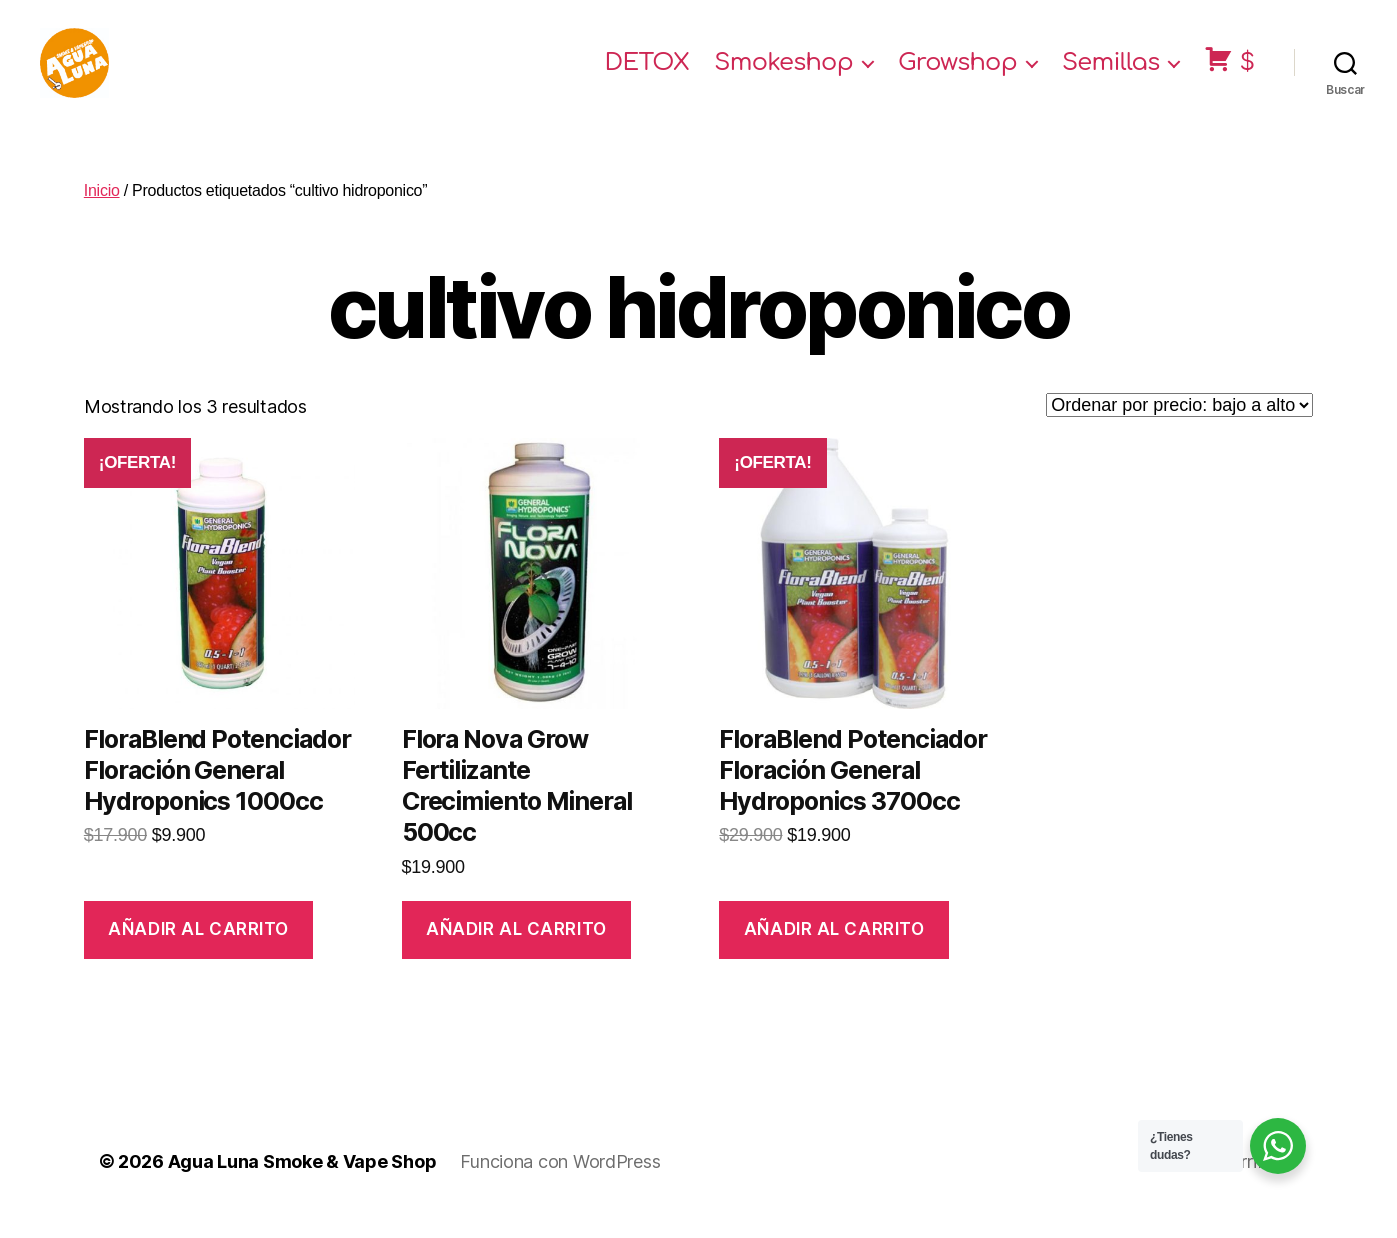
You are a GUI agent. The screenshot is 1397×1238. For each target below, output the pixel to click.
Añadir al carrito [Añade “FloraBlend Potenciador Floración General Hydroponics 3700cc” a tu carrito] (834, 949)
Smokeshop (783, 72)
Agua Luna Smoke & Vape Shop (302, 1181)
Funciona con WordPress (560, 1181)
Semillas (1111, 72)
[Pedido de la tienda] (1179, 425)
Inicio (102, 210)
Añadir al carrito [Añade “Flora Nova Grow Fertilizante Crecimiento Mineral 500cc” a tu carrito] (516, 949)
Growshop (957, 72)
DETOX (647, 72)
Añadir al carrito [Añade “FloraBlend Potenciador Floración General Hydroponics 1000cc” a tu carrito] (198, 949)
